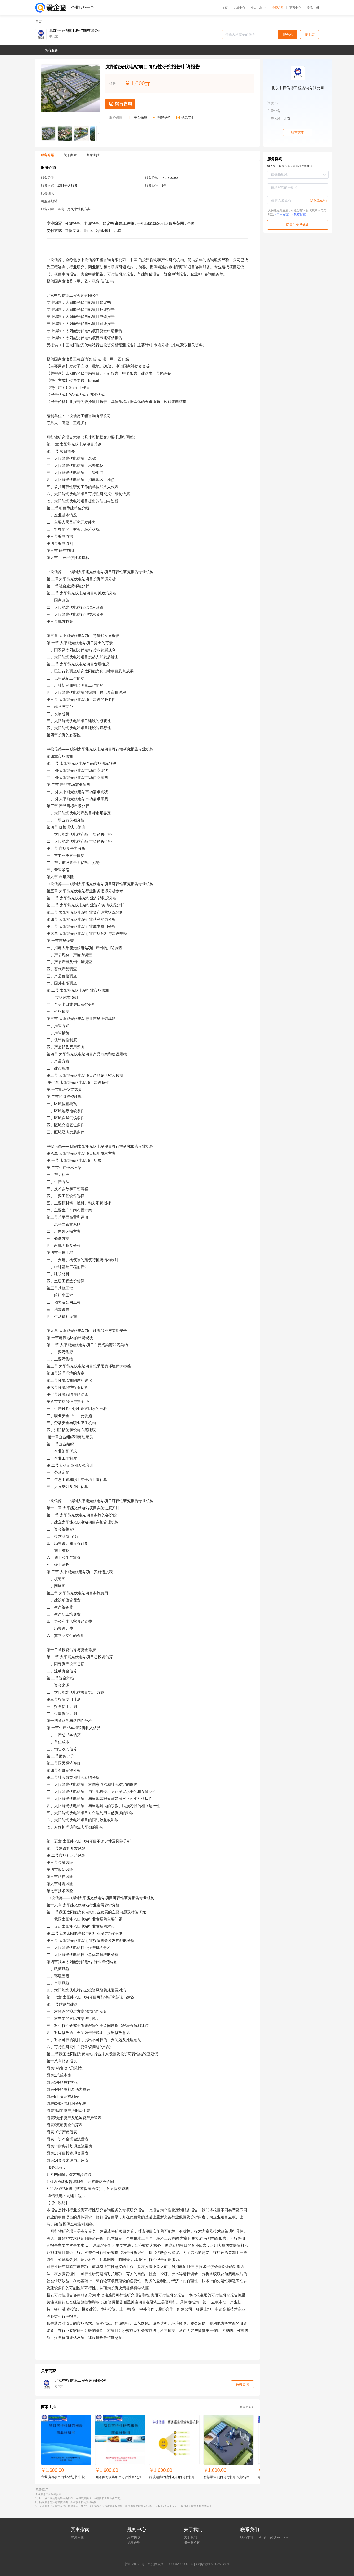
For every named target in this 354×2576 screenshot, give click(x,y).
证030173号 (136, 2564)
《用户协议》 (282, 214)
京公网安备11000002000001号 (170, 2564)
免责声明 (133, 2542)
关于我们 (190, 2537)
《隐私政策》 (299, 214)
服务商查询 (192, 2542)
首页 (225, 7)
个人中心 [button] (258, 7)
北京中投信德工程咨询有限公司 (75, 31)
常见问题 (77, 2537)
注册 (316, 7)
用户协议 (133, 2537)
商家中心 (295, 7)
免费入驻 (278, 7)
